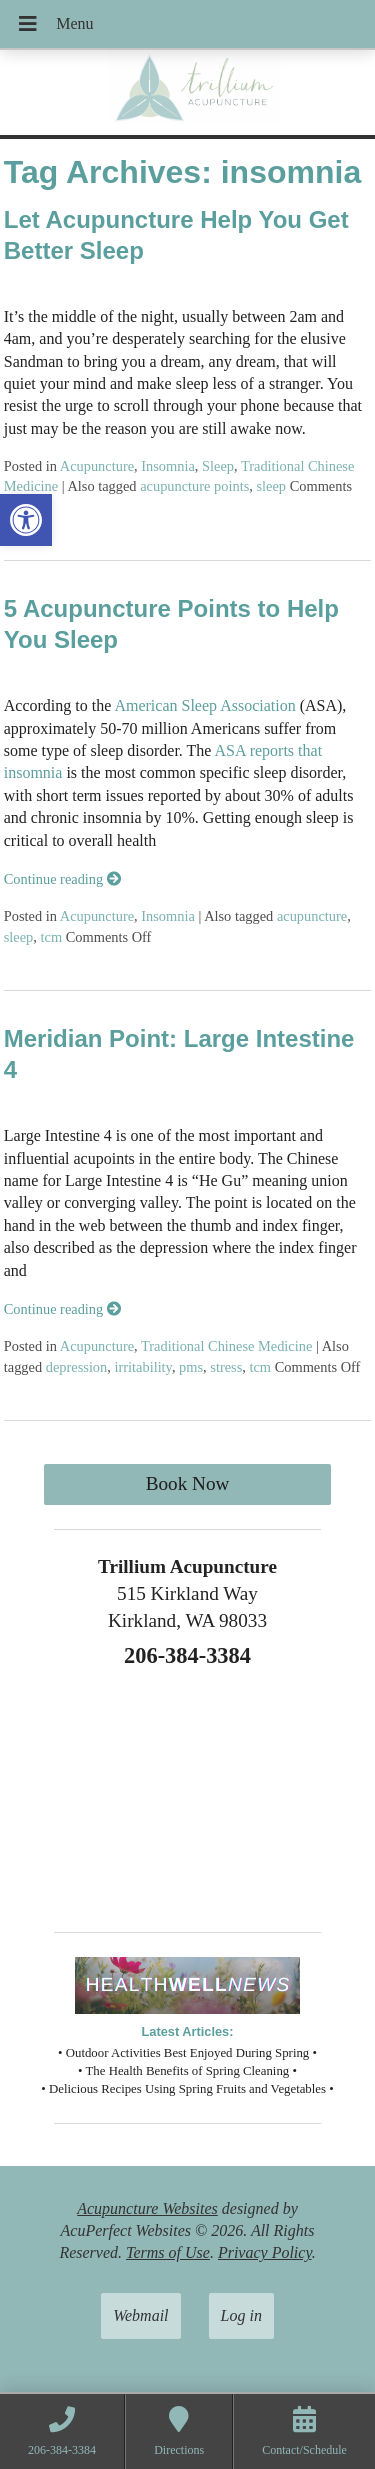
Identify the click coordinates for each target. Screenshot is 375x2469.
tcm (52, 937)
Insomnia (168, 466)
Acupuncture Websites (147, 2208)
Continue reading (62, 879)
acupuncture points (194, 486)
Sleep (218, 466)
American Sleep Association (203, 705)
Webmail (140, 2315)
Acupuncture (97, 466)
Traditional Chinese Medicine (226, 1346)
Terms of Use (168, 2252)
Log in (241, 2315)
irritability (142, 1367)
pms (191, 1367)
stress (226, 1367)
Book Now (188, 1483)
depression (77, 1367)
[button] (26, 520)
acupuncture (312, 916)
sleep (271, 486)
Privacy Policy (265, 2252)
